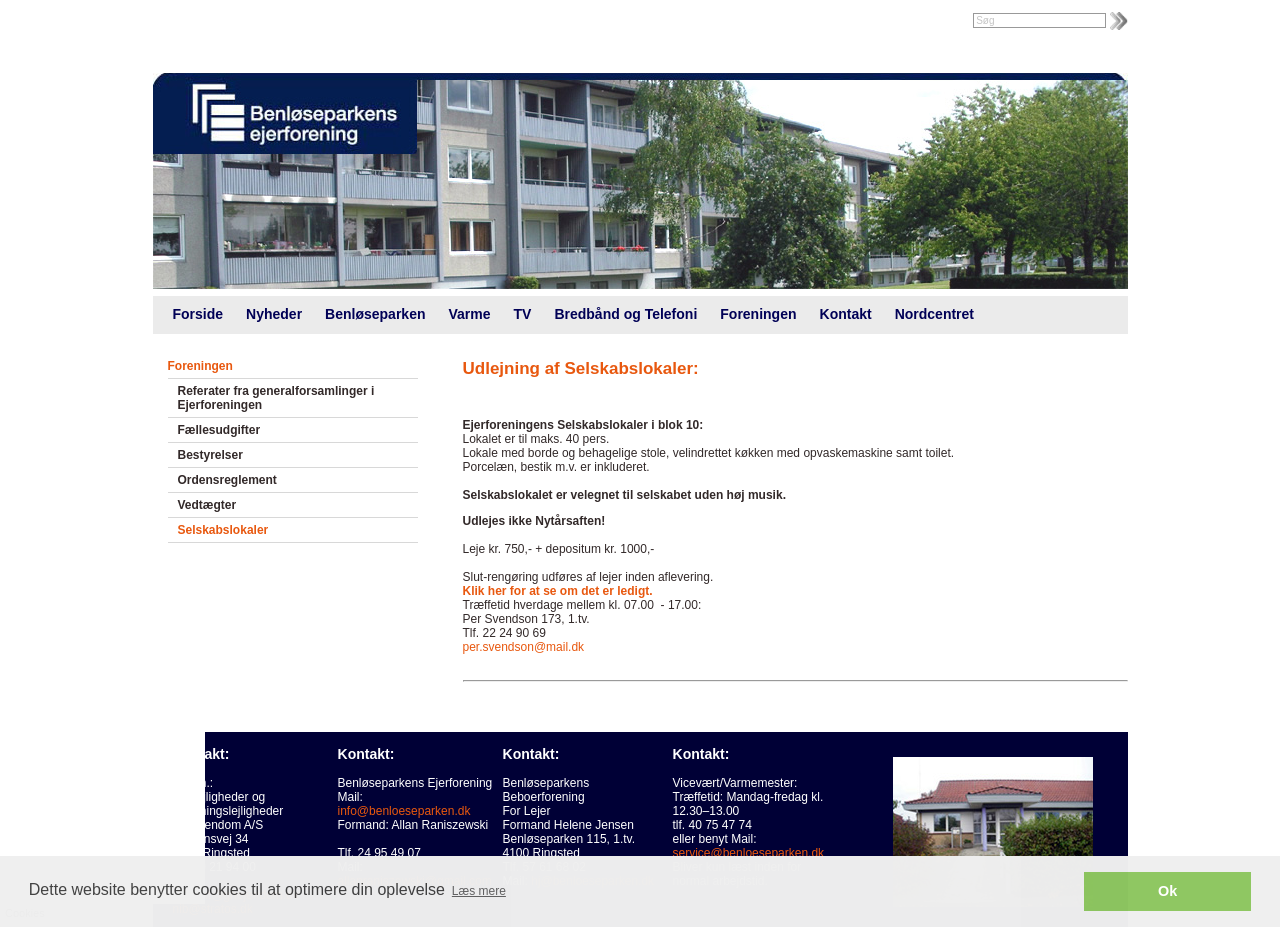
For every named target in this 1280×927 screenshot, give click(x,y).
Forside (198, 314)
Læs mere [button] (479, 891)
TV (523, 314)
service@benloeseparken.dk (749, 853)
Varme (469, 314)
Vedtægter (207, 505)
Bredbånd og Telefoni (625, 314)
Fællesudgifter (219, 430)
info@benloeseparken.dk (404, 811)
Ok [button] (1167, 891)
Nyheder (274, 314)
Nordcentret (934, 314)
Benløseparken (375, 314)
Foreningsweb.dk (279, 22)
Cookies (57, 811)
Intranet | (196, 22)
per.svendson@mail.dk (524, 647)
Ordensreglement (227, 480)
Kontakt (846, 314)
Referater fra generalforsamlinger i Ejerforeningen (276, 398)
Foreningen (758, 314)
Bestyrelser (210, 455)
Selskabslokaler (223, 530)
